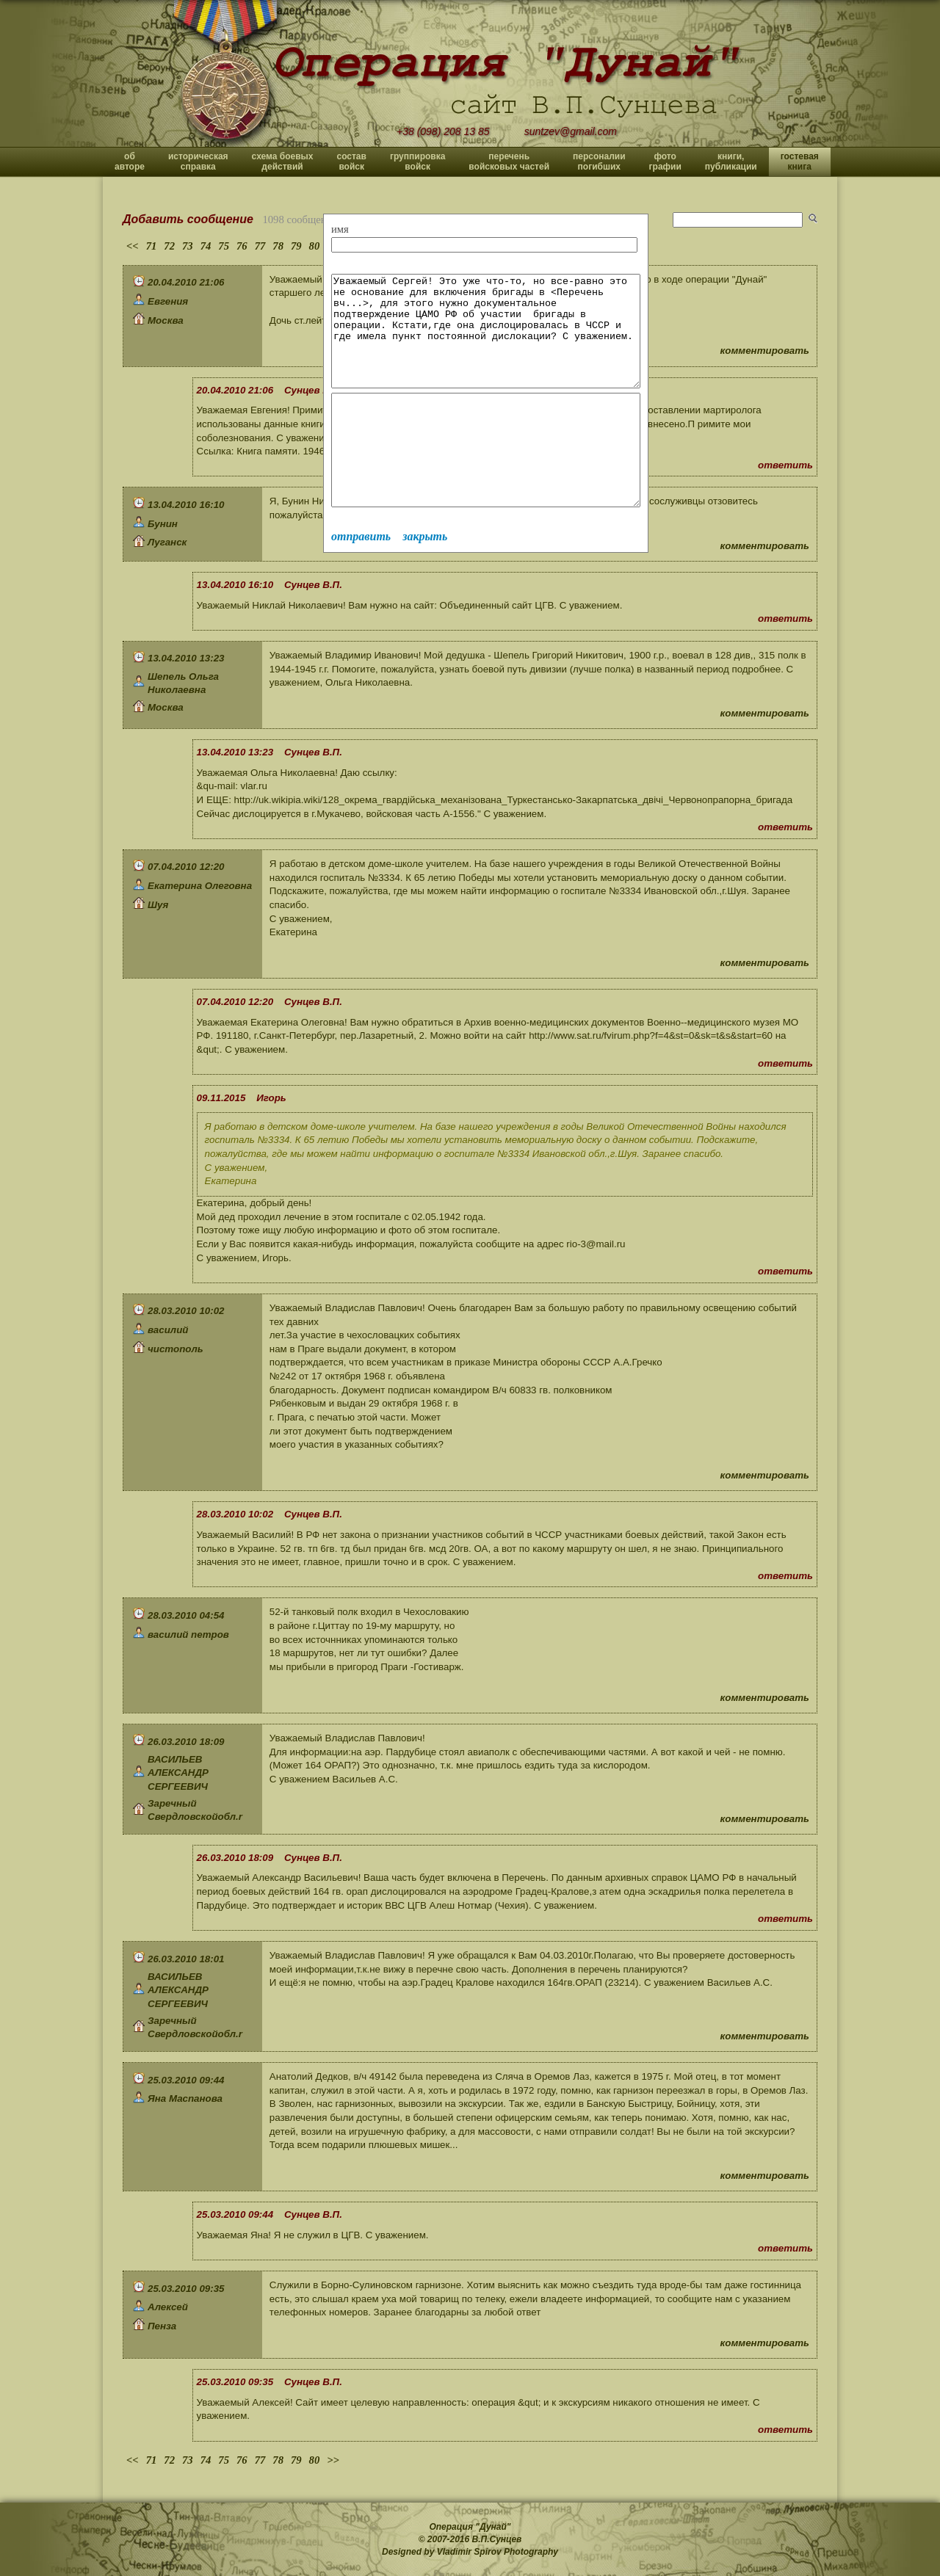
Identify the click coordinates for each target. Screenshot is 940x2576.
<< (132, 246)
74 (206, 246)
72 (169, 246)
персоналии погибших (599, 161)
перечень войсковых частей (509, 161)
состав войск (351, 161)
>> (333, 2460)
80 (314, 246)
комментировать (764, 350)
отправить (361, 580)
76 (241, 246)
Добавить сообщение (188, 219)
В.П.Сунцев (497, 2539)
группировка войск (417, 161)
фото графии (665, 161)
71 (151, 246)
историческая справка (198, 161)
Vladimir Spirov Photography (497, 2552)
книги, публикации (731, 161)
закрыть (424, 580)
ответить (785, 465)
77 (260, 246)
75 (223, 246)
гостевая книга (800, 161)
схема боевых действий (283, 161)
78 (277, 246)
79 (296, 246)
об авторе (130, 161)
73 (187, 246)
